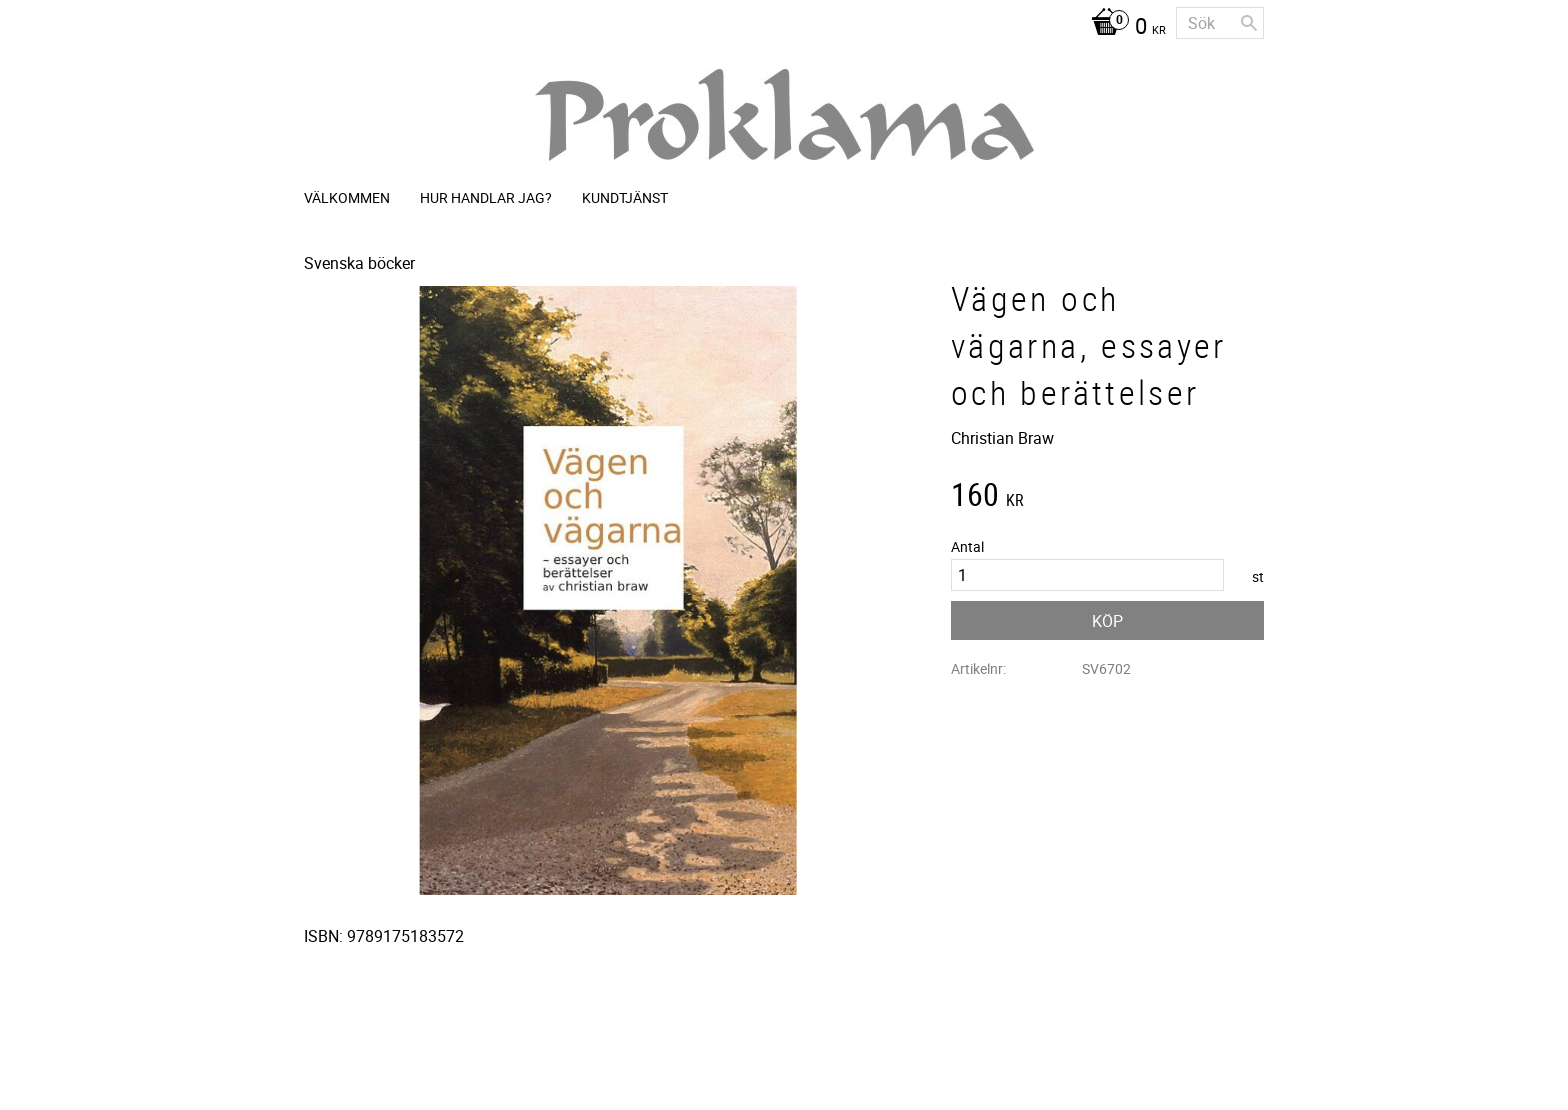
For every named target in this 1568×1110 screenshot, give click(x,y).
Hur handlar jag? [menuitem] (486, 197)
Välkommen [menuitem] (347, 197)
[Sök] (1249, 23)
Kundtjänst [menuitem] (625, 197)
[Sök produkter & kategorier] (1220, 23)
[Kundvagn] (1123, 28)
